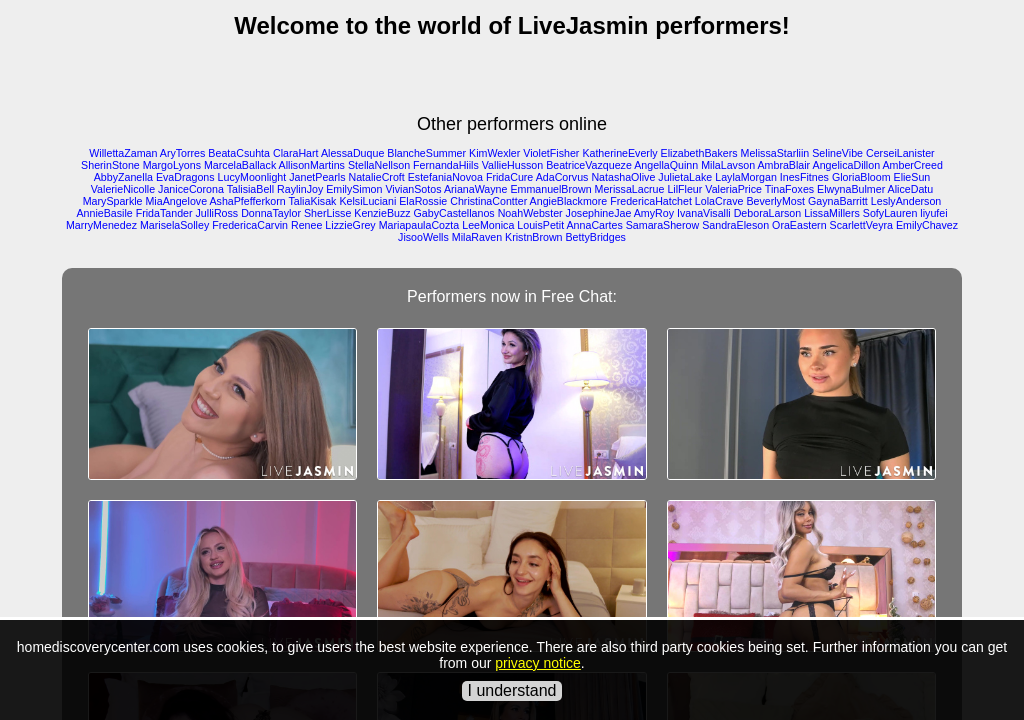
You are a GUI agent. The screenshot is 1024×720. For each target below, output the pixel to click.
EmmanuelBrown (550, 189)
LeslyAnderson (906, 201)
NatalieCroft (376, 177)
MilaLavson (728, 165)
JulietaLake (685, 177)
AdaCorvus (562, 177)
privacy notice (538, 663)
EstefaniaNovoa (445, 177)
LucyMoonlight (252, 177)
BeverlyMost (775, 201)
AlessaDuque (352, 153)
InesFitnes (804, 177)
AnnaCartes (595, 225)
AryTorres (183, 153)
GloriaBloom (861, 177)
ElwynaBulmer (851, 189)
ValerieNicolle (123, 189)
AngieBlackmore (569, 201)
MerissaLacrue (630, 189)
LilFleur (684, 189)
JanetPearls (317, 177)
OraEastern (799, 225)
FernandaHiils (446, 165)
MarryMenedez (101, 225)
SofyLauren (890, 213)
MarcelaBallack (240, 165)
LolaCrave (719, 201)
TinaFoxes (789, 189)
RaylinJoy (300, 189)
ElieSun (912, 177)
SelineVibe (837, 153)
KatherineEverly (619, 153)
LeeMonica (488, 225)
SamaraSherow (662, 225)
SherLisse (327, 213)
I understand (512, 690)
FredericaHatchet (651, 201)
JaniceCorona (191, 189)
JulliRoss (217, 213)
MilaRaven (477, 237)
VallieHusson (512, 165)
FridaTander (164, 213)
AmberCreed (912, 165)
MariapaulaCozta (419, 225)
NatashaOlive (623, 177)
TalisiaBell (250, 189)
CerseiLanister (900, 153)
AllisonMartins (312, 165)
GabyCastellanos (454, 213)
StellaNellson (379, 165)
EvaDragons (185, 177)
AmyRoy (654, 213)
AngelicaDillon (847, 165)
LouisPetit (540, 225)
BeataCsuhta (239, 153)
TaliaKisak (312, 201)
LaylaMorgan (746, 177)
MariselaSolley (174, 225)
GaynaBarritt (838, 201)
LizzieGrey (350, 225)
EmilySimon (354, 189)
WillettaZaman (123, 153)
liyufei (933, 213)
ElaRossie (423, 201)
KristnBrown (533, 237)
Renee (306, 225)
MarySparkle (113, 201)
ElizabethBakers (699, 153)
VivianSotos (413, 189)
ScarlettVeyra (861, 225)
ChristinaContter (488, 201)
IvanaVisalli (704, 213)
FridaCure (509, 177)
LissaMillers (832, 213)
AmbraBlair (783, 165)
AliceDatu (911, 189)
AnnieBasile (104, 213)
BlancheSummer (426, 153)
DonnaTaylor (271, 213)
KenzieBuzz (382, 213)
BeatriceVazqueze (589, 165)
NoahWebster (530, 213)
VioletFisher (551, 153)
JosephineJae (599, 213)
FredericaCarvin (250, 225)
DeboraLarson (768, 213)
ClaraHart (296, 153)
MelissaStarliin (775, 153)
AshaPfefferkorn (247, 201)
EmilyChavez (927, 225)
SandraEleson (735, 225)
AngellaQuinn (666, 165)
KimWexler (494, 153)
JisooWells (423, 237)
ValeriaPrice (733, 189)
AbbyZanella (123, 177)
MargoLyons (172, 165)
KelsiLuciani (367, 201)
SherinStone (110, 165)
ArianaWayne (476, 189)
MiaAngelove (176, 201)
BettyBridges (596, 237)
